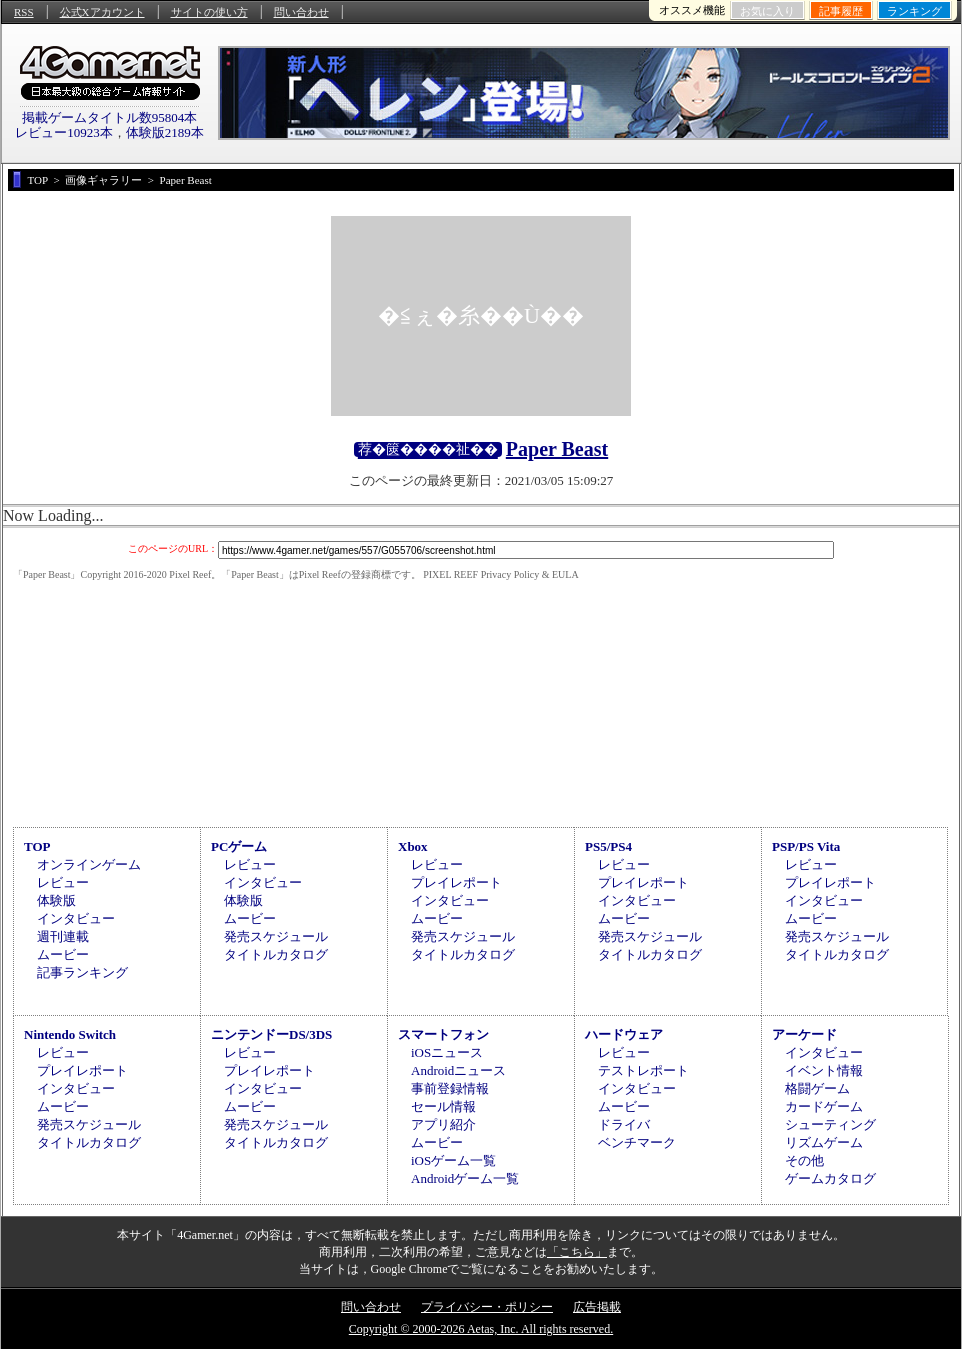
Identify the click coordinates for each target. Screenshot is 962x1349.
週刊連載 (63, 936)
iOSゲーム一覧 (453, 1160)
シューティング (830, 1124)
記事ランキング (82, 972)
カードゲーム (824, 1106)
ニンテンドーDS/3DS (271, 1034)
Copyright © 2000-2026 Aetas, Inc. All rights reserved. (481, 1329)
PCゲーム (239, 846)
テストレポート (643, 1070)
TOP (37, 846)
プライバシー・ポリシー (487, 1307)
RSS (24, 12)
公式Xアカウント (102, 12)
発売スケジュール (276, 936)
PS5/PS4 (608, 846)
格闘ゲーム (817, 1088)
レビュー (63, 882)
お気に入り (767, 11)
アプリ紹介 (443, 1124)
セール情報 (443, 1106)
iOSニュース (447, 1052)
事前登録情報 (450, 1088)
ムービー (63, 954)
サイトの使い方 (209, 12)
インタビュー (76, 918)
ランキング (914, 11)
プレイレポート (456, 882)
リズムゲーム (824, 1142)
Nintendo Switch (70, 1034)
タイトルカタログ (276, 954)
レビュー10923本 (64, 132)
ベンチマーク (637, 1142)
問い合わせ (301, 12)
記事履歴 (841, 11)
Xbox (413, 846)
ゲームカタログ (830, 1178)
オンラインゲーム (89, 864)
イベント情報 (824, 1070)
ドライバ (624, 1124)
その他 (804, 1160)
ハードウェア (624, 1034)
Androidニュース (458, 1070)
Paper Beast (557, 449)
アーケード (804, 1034)
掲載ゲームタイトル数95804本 (110, 117)
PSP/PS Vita (806, 846)
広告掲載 (597, 1307)
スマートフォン (443, 1034)
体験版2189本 (165, 132)
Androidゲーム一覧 (465, 1178)
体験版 (56, 900)
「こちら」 (577, 1252)
